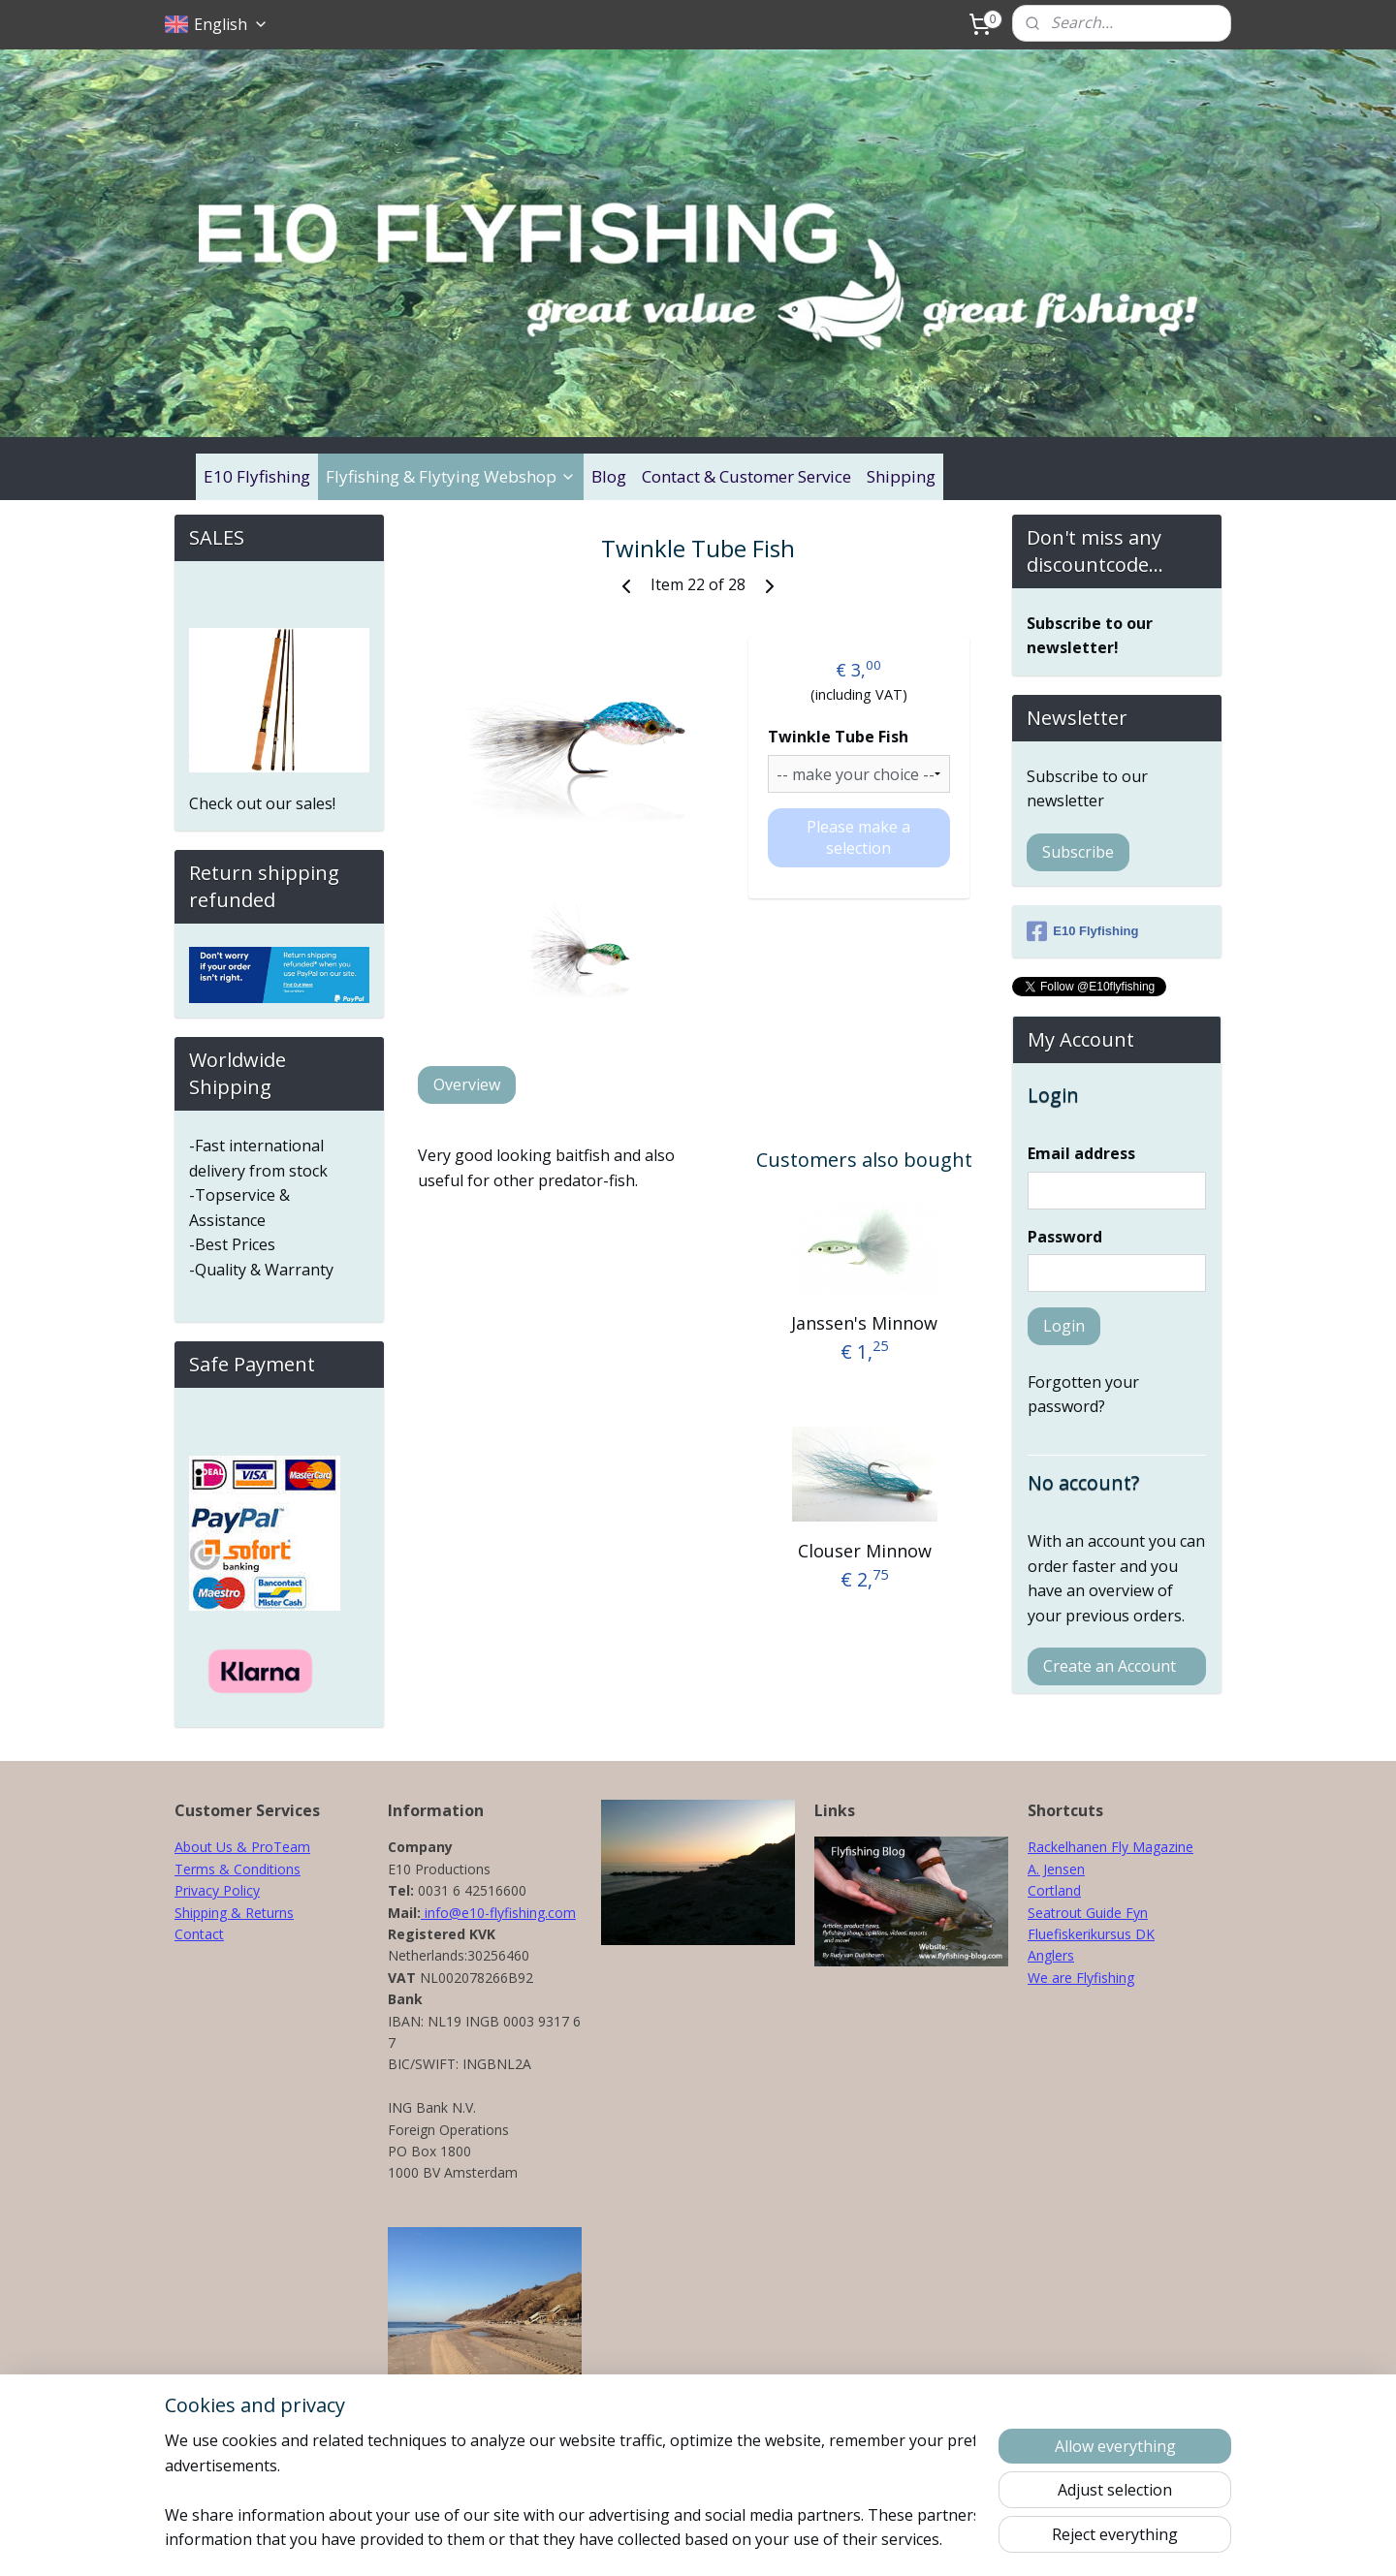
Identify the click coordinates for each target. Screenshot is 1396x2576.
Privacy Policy (217, 1890)
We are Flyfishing (1081, 1977)
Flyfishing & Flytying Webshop (451, 476)
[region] (570, 2489)
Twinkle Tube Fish (837, 736)
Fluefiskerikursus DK (1091, 1934)
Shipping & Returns (234, 1912)
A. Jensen (1056, 1869)
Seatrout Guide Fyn (1088, 1912)
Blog (608, 476)
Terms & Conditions (237, 1869)
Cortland (1054, 1890)
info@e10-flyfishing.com (498, 1912)
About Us (203, 1847)
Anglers (1051, 1955)
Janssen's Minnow (864, 1322)
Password (1065, 1236)
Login (1064, 1325)
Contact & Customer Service (746, 476)
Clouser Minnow (865, 1550)
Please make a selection (858, 837)
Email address (1081, 1153)
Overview (466, 1084)
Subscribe (1078, 852)
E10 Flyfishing (257, 476)
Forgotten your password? (1083, 1394)
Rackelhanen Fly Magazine (1110, 1847)
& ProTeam (271, 1847)
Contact (199, 1934)
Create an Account (1109, 1666)
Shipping (901, 476)
